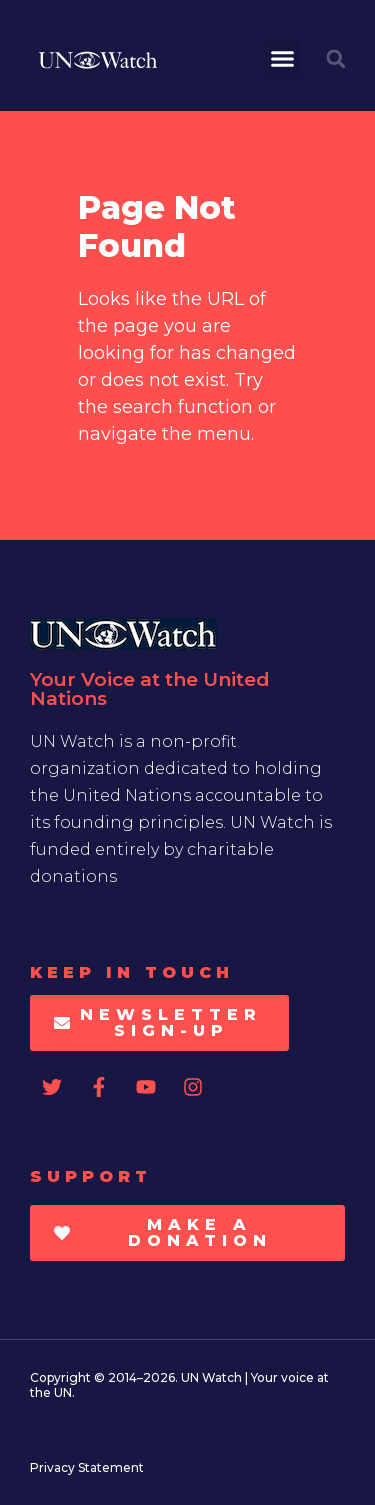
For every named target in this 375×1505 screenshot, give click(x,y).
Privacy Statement (87, 1467)
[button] (283, 59)
